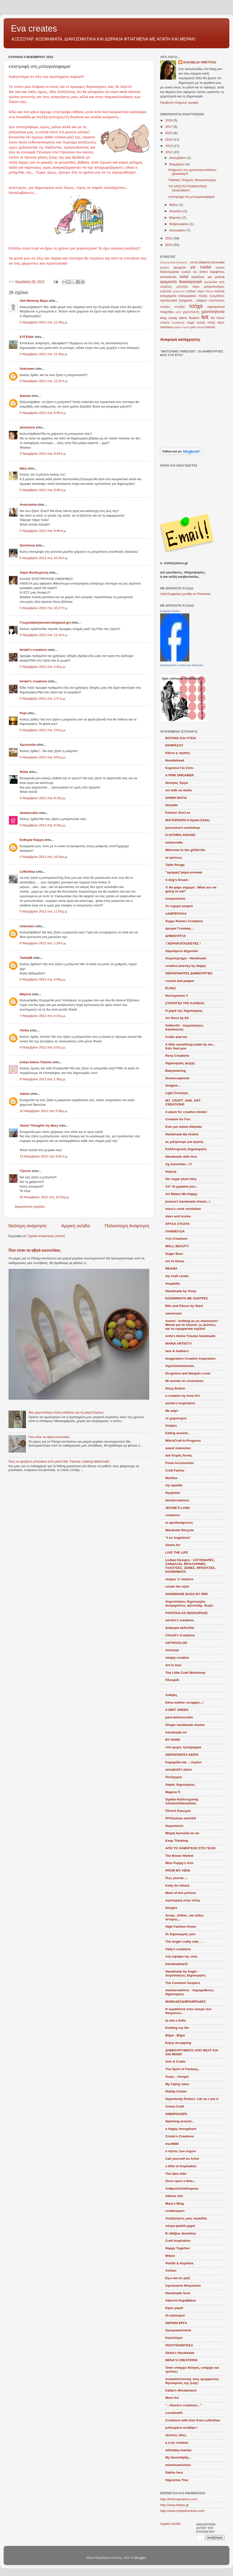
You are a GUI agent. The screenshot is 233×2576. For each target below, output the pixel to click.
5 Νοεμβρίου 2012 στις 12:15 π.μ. (44, 381)
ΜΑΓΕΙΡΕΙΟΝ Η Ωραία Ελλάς (187, 820)
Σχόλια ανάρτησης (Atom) (46, 1236)
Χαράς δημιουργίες (180, 1784)
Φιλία (24, 772)
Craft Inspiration (178, 2240)
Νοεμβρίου (177, 164)
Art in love (173, 1665)
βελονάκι (218, 262)
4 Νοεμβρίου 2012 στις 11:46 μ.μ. (44, 322)
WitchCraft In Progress (183, 1440)
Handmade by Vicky (180, 1291)
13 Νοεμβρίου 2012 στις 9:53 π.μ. (44, 1156)
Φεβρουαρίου (179, 224)
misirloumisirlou (178, 2465)
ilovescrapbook (177, 1078)
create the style (177, 1586)
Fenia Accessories (179, 1463)
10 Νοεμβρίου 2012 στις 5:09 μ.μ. (44, 1111)
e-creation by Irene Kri (182, 1395)
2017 (169, 126)
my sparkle (174, 1485)
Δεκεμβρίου (178, 157)
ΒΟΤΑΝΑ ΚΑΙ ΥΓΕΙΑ (180, 738)
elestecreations (177, 1500)
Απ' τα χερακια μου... (181, 1186)
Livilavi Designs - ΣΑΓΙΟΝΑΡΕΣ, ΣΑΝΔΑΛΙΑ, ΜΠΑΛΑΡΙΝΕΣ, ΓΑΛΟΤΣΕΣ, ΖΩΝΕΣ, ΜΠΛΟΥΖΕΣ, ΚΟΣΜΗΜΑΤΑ (190, 1565)
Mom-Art (172, 2398)
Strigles (171, 1908)
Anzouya (172, 1650)
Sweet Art (172, 1545)
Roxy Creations (177, 1055)
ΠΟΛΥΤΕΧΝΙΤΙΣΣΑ (179, 2345)
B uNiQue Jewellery (180, 2233)
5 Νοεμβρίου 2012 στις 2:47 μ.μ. (43, 698)
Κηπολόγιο (174, 2338)
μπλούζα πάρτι (188, 286)
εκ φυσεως (173, 857)
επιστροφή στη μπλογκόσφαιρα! (191, 197)
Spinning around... (179, 2121)
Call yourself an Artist (182, 2158)
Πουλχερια (173, 1777)
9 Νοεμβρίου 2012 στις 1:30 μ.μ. (43, 1079)
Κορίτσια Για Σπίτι (179, 768)
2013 (169, 146)
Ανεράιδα (172, 1283)
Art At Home (174, 1261)
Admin (25, 1094)
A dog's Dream (176, 880)
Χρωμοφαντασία (178, 2330)
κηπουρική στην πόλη (182, 1900)
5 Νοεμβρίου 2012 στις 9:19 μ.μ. (43, 798)
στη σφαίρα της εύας (181, 1956)
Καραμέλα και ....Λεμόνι (183, 1762)
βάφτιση (205, 262)
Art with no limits (178, 790)
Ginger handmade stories (185, 1725)
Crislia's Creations (179, 2136)
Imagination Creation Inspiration (190, 1358)
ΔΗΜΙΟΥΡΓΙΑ (175, 936)
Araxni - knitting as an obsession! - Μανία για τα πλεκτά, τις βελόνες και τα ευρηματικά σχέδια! (192, 1324)
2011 (169, 238)
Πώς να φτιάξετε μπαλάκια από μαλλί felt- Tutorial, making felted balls (58, 1461)
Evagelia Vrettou (170, 611)
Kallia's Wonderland (180, 2390)
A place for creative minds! (186, 1112)
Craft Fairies (174, 1470)
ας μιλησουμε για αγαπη (184, 1142)
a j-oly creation (176, 2442)
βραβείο (164, 267)
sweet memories (178, 1448)
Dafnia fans (174, 2472)
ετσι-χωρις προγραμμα (183, 1747)
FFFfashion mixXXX (180, 1818)
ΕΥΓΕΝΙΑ (27, 337)
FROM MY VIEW (177, 1870)
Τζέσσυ (25, 1171)
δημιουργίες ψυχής (180, 1063)
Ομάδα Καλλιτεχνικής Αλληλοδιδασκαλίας (182, 1801)
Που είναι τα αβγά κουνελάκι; (34, 1250)
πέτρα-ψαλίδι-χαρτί (180, 2226)
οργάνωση (179, 291)
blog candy (168, 318)
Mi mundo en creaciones (184, 1381)
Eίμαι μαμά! (174, 2308)
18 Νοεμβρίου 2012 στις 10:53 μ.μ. (45, 1197)
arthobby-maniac (178, 2450)
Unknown (27, 368)
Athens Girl (174, 2196)
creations (172, 1515)
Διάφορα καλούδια (179, 1628)
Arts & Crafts (175, 2061)
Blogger (140, 2557)
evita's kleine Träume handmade (190, 1336)
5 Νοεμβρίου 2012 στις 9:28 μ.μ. (43, 825)
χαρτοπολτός (191, 312)
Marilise (171, 1478)
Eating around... (177, 1433)
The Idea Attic (176, 2173)
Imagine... (172, 1085)
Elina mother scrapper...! (184, 1702)
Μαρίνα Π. (173, 1792)
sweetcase (173, 1313)
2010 (169, 245)
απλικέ (194, 262)
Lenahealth (174, 2413)
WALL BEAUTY (177, 1246)
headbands (178, 322)
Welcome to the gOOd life (185, 850)
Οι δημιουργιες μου (180, 1934)
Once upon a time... (180, 2181)
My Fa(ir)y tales (177, 2084)
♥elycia (170, 1171)
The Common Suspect (182, 1983)
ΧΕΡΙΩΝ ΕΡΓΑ (176, 2323)
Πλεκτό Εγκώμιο (178, 1811)
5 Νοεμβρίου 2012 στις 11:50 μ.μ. (44, 911)
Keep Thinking (176, 1840)
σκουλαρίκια (217, 300)
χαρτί (178, 311)
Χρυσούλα (28, 744)
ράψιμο (202, 300)
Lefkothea (27, 871)
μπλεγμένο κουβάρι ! (181, 2427)
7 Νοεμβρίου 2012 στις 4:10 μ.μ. (43, 1016)
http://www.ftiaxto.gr (174, 2505)
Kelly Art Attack (177, 1885)
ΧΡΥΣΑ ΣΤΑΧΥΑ (177, 1224)
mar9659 (172, 2144)
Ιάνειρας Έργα (176, 783)
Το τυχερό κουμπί (179, 906)
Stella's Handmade (179, 2353)
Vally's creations (178, 1949)
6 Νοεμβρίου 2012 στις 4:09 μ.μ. (43, 979)
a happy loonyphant (180, 2129)
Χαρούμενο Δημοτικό (181, 951)
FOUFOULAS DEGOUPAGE (186, 1613)
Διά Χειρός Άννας (178, 1455)
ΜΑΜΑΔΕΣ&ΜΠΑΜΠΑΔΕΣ (185, 2001)
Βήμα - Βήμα (175, 2035)
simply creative (177, 1657)
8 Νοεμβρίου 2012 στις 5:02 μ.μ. (43, 1047)
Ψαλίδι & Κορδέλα (179, 2263)
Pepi (23, 713)
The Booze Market (179, 1855)
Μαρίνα (25, 994)
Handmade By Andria (181, 1134)
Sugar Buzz (174, 1253)
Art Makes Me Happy (181, 1194)
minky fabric (216, 322)
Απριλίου (176, 211)
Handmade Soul (177, 2293)
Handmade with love (181, 1156)
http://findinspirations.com (178, 2499)
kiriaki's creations (33, 650)
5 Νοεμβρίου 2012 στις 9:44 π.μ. (43, 453)
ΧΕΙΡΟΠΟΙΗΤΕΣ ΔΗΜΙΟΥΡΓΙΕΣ (189, 973)
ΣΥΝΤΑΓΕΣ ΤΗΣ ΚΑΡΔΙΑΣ (184, 1003)
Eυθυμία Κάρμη (32, 840)
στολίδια (179, 307)
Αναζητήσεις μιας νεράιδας (186, 2218)
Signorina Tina (176, 2480)
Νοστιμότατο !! (176, 995)
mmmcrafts (174, 842)
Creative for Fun (178, 1119)
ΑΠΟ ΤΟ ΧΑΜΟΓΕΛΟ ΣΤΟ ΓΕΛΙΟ (190, 1848)
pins (193, 327)
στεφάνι (165, 307)
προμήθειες (217, 296)
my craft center (177, 1276)
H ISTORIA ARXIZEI (180, 835)
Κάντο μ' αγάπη (177, 753)
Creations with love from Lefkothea (192, 2420)
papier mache (182, 327)
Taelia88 (26, 958)
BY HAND (172, 1739)
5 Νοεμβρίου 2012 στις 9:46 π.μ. (43, 490)
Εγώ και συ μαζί (177, 2278)
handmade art (176, 1732)
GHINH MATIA (176, 798)
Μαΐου (174, 205)
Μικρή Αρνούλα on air (182, 1833)
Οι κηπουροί (175, 2315)
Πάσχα (209, 291)
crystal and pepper (179, 981)
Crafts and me (176, 1037)
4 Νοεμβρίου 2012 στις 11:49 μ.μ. (44, 354)
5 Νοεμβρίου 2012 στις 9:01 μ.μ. (43, 757)
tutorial (210, 327)
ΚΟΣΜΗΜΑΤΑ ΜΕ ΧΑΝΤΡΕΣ (186, 1298)
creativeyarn (175, 2211)
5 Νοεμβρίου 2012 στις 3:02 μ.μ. (43, 730)
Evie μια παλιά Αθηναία (183, 1127)
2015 (169, 133)
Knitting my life (177, 2028)
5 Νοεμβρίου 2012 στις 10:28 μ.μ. (44, 857)
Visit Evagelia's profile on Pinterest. (185, 594)
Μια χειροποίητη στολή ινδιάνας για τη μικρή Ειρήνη (65, 1412)
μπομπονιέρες (214, 286)
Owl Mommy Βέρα (34, 300)
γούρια (220, 267)
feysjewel (172, 1493)
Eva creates (34, 28)
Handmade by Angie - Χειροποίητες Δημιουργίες (185, 1973)
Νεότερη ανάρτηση (27, 1225)
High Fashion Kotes (180, 1926)
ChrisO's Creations (180, 1635)
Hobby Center (176, 2091)
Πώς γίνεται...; (176, 1878)
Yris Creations (176, 1238)
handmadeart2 (176, 1964)
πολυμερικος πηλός (193, 296)
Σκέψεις (171, 1425)
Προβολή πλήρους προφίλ (179, 102)
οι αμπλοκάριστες (179, 1522)
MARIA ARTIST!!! (178, 1343)
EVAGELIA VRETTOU (199, 62)
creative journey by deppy (185, 966)
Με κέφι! (171, 1411)
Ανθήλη (171, 1695)
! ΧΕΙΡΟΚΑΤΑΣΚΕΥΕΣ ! (183, 943)
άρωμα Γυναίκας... (179, 928)
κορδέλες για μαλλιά (208, 277)
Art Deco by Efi (177, 1018)
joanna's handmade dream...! (187, 1201)
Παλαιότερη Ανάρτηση (127, 1225)
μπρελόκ (165, 291)
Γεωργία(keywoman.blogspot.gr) (45, 622)
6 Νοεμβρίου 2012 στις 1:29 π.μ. (43, 943)
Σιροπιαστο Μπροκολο (183, 2285)
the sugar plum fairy (181, 1179)
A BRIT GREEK (177, 1710)
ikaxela (25, 396)
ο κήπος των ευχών (180, 2151)
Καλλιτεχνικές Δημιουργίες (186, 1149)
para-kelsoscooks (179, 1717)
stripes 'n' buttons (179, 1579)
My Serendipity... (178, 2457)
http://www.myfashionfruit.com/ (182, 2511)
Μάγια (170, 2256)
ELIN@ (170, 988)
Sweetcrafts (29, 813)
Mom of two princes (180, 1893)
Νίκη (23, 468)
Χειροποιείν (174, 1826)
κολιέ (184, 276)
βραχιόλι (180, 267)
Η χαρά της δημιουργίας (184, 1010)
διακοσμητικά (169, 272)
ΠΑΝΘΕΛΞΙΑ (175, 1231)
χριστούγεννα (213, 311)
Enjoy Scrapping (178, 2043)
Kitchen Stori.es (177, 812)
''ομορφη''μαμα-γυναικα (183, 872)
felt (204, 317)
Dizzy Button (175, 1388)
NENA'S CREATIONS (181, 2360)
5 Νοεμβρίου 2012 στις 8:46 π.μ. (43, 413)
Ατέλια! (170, 2270)
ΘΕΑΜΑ (171, 1268)
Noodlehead (174, 760)
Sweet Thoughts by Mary (39, 1125)
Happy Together (177, 2248)
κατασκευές (168, 277)
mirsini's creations (179, 1620)
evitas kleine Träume (36, 1062)
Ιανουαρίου (177, 230)
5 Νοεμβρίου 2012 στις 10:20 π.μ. (44, 558)
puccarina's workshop (182, 827)
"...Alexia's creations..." (183, 2405)
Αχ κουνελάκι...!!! (178, 1164)
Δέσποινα (27, 427)
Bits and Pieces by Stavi (184, 1306)
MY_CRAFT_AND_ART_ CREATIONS (183, 1102)
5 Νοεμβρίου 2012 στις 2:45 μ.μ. (43, 667)
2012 (169, 152)
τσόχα (196, 306)
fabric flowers (189, 318)
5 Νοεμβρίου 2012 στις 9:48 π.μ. (43, 531)
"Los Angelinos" (178, 1537)
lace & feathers (177, 1351)
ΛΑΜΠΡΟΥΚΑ (175, 913)
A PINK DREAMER (179, 775)
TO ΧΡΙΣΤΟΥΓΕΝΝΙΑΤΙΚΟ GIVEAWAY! (187, 188)
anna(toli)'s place (178, 1769)
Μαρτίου (175, 217)
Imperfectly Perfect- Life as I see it (191, 2099)
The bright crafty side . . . (184, 1941)
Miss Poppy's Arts (179, 1863)
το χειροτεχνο (176, 1418)
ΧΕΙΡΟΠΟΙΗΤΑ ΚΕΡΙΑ (182, 1754)
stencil (200, 327)
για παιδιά (200, 267)
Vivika (24, 1030)
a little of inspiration (180, 2166)
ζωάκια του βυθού (195, 272)
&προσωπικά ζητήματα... (174, 262)
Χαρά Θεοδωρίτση (34, 572)
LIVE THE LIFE (176, 1552)
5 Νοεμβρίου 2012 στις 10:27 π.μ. (44, 608)
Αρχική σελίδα (75, 1225)
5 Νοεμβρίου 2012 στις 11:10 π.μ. (44, 635)
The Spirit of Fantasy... (182, 2069)
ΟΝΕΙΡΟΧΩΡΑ (176, 2114)
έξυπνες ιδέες (175, 2435)
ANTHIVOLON (176, 1643)
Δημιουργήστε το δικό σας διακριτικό (181, 665)
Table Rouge (175, 865)
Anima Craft (174, 2106)
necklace (166, 327)
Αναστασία (28, 504)
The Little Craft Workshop (185, 1672)
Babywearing (175, 1070)
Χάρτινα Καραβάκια (180, 2300)
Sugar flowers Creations (184, 921)
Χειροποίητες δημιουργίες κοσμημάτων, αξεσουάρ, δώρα (189, 1603)
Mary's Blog (174, 2203)
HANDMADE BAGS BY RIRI (186, 1594)
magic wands (196, 322)
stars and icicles (178, 1216)
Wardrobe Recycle (179, 1530)
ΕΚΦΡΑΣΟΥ (174, 745)
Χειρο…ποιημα (177, 2076)
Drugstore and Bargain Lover (188, 1373)
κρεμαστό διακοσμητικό (181, 281)
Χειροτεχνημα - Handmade (185, 958)
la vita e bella (175, 2020)
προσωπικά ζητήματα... (177, 300)
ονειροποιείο (175, 898)
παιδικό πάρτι (195, 291)
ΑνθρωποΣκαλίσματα (181, 2188)
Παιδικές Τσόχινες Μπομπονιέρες (192, 180)
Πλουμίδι (172, 1680)
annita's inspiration (180, 1403)
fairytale (171, 805)
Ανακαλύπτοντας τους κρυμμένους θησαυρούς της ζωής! (192, 2381)
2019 (169, 120)
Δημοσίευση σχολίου (30, 1206)
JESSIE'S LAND (177, 1508)
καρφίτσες (217, 272)
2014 (169, 139)
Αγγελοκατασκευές (179, 1366)
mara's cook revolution (183, 1209)
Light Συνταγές (176, 1093)
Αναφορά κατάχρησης (180, 339)
